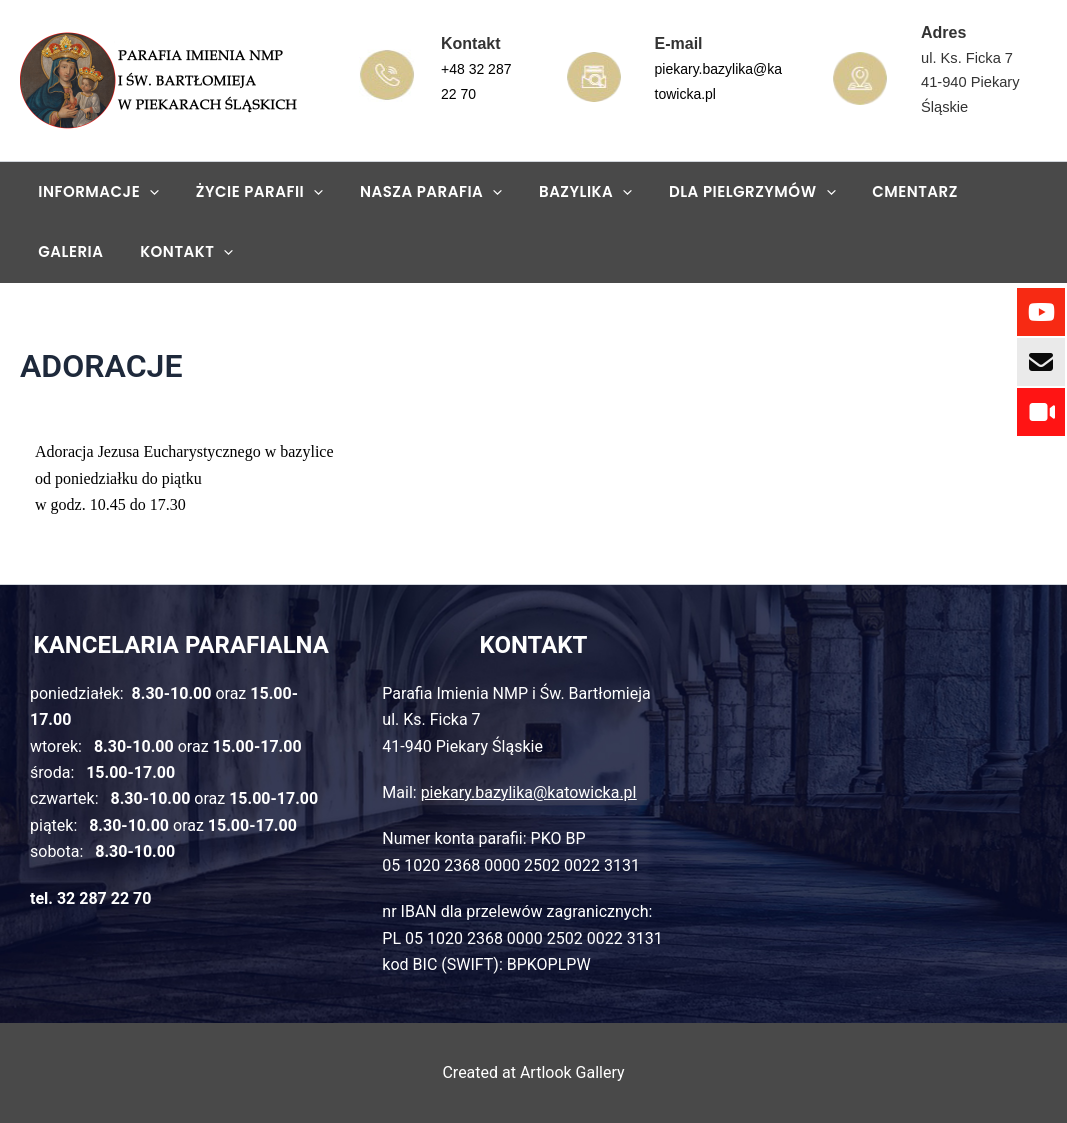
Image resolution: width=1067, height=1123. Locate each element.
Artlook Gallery (572, 1072)
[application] (146, 192)
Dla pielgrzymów (722, 192)
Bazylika (562, 192)
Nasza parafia (414, 192)
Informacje (95, 192)
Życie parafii (249, 192)
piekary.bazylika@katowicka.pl (529, 792)
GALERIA (983, 191)
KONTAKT (81, 252)
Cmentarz (879, 191)
